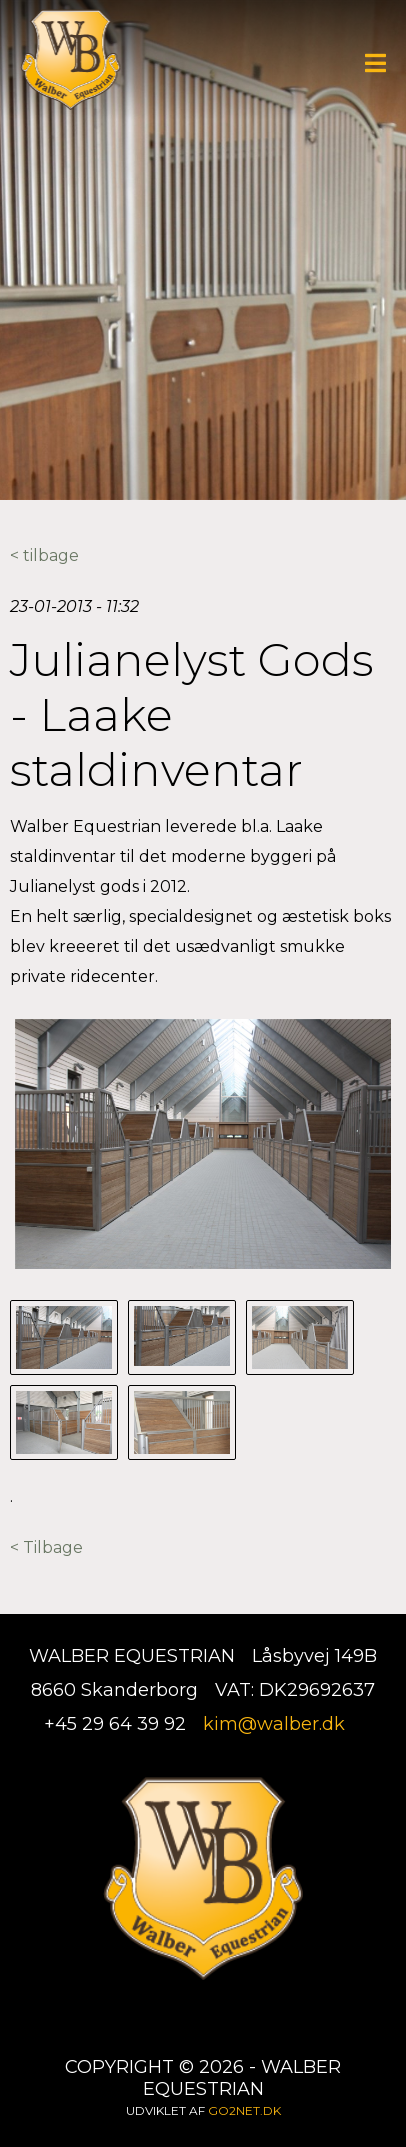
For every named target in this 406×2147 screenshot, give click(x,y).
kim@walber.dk (274, 1724)
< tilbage (44, 555)
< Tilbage (46, 1547)
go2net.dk (244, 2110)
